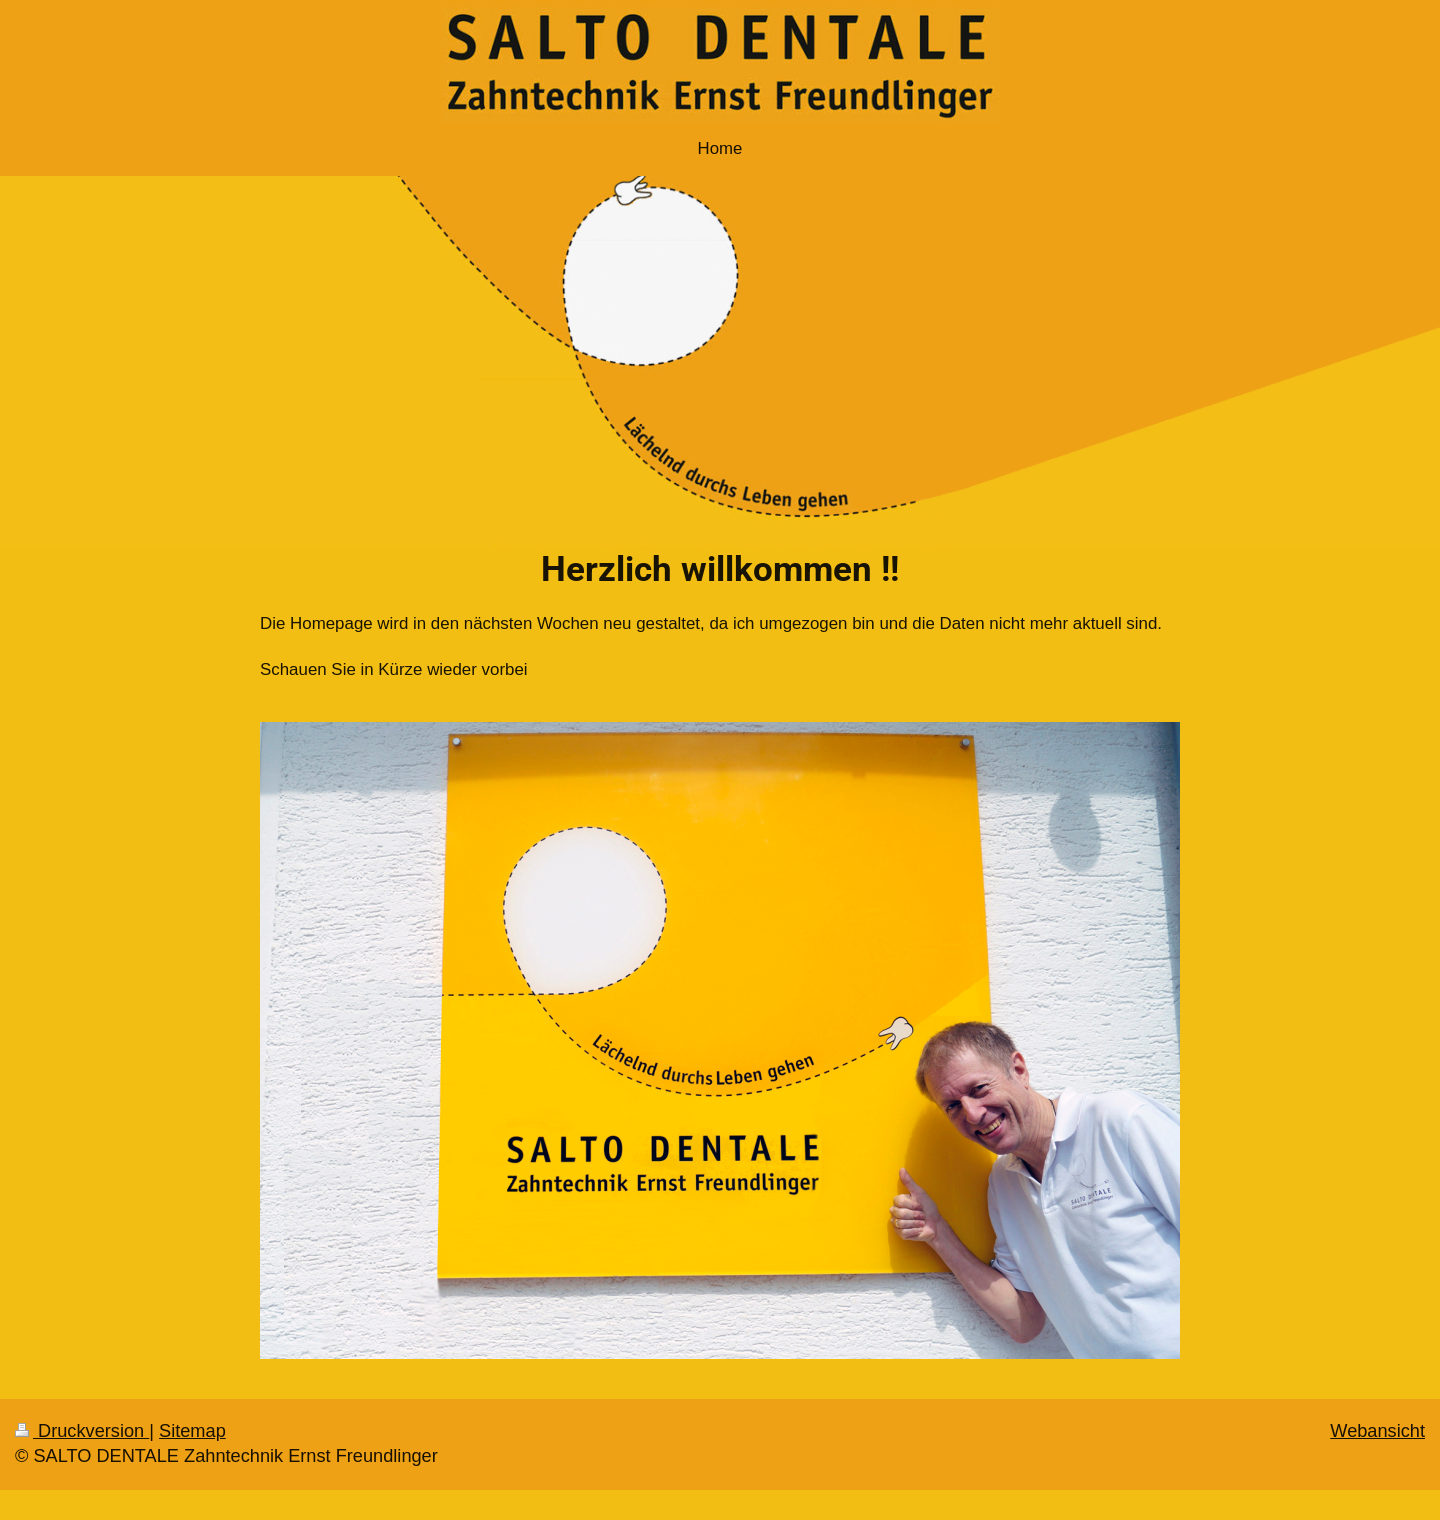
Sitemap (192, 1431)
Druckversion (82, 1431)
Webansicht (1377, 1431)
